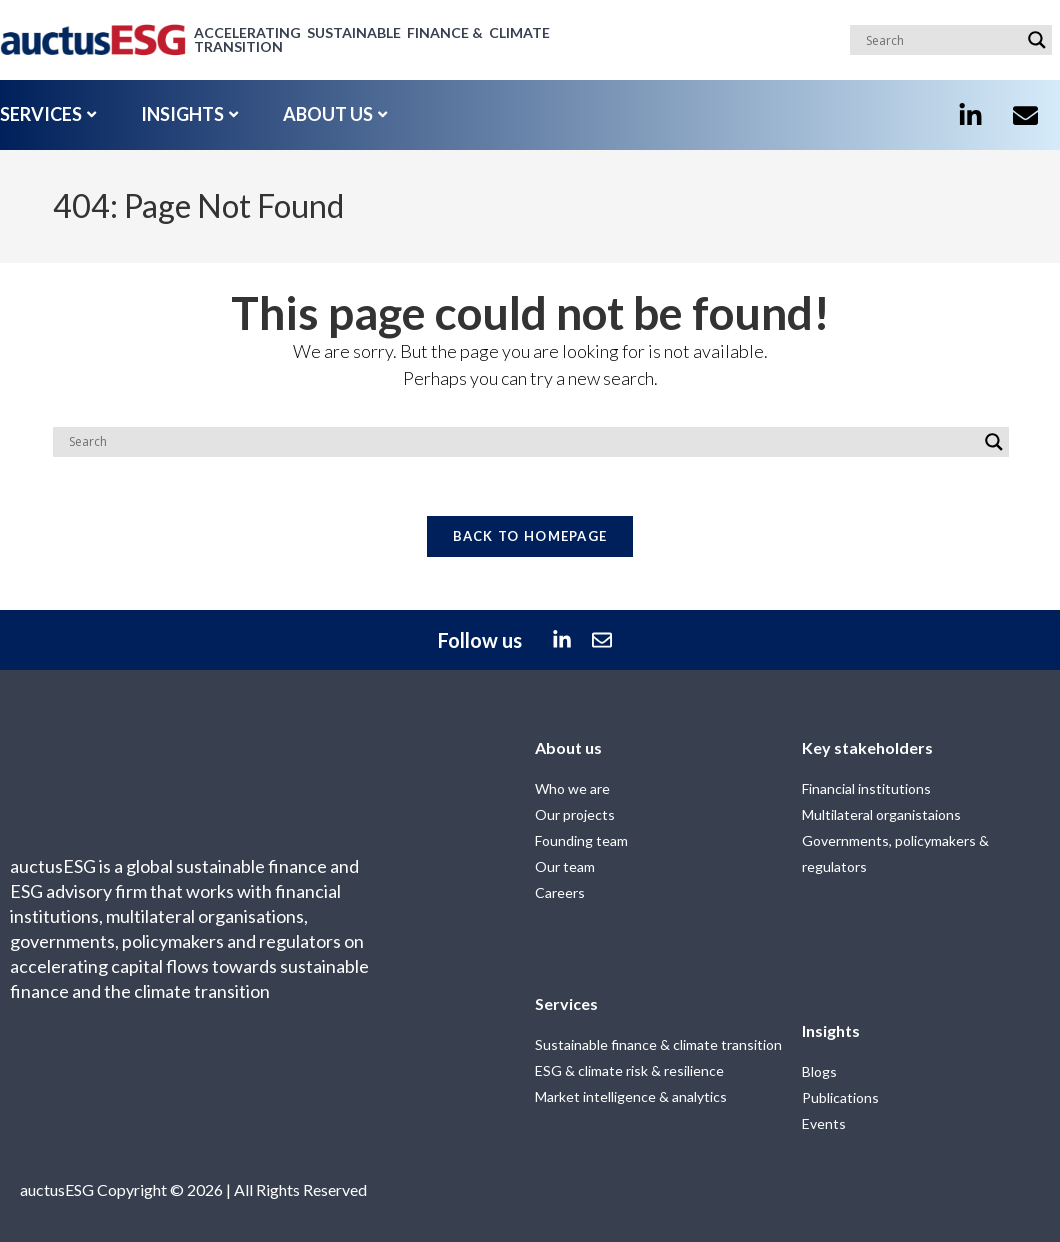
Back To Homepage (530, 538)
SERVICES (48, 114)
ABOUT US (335, 114)
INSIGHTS (189, 114)
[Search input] (942, 40)
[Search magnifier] (1037, 40)
